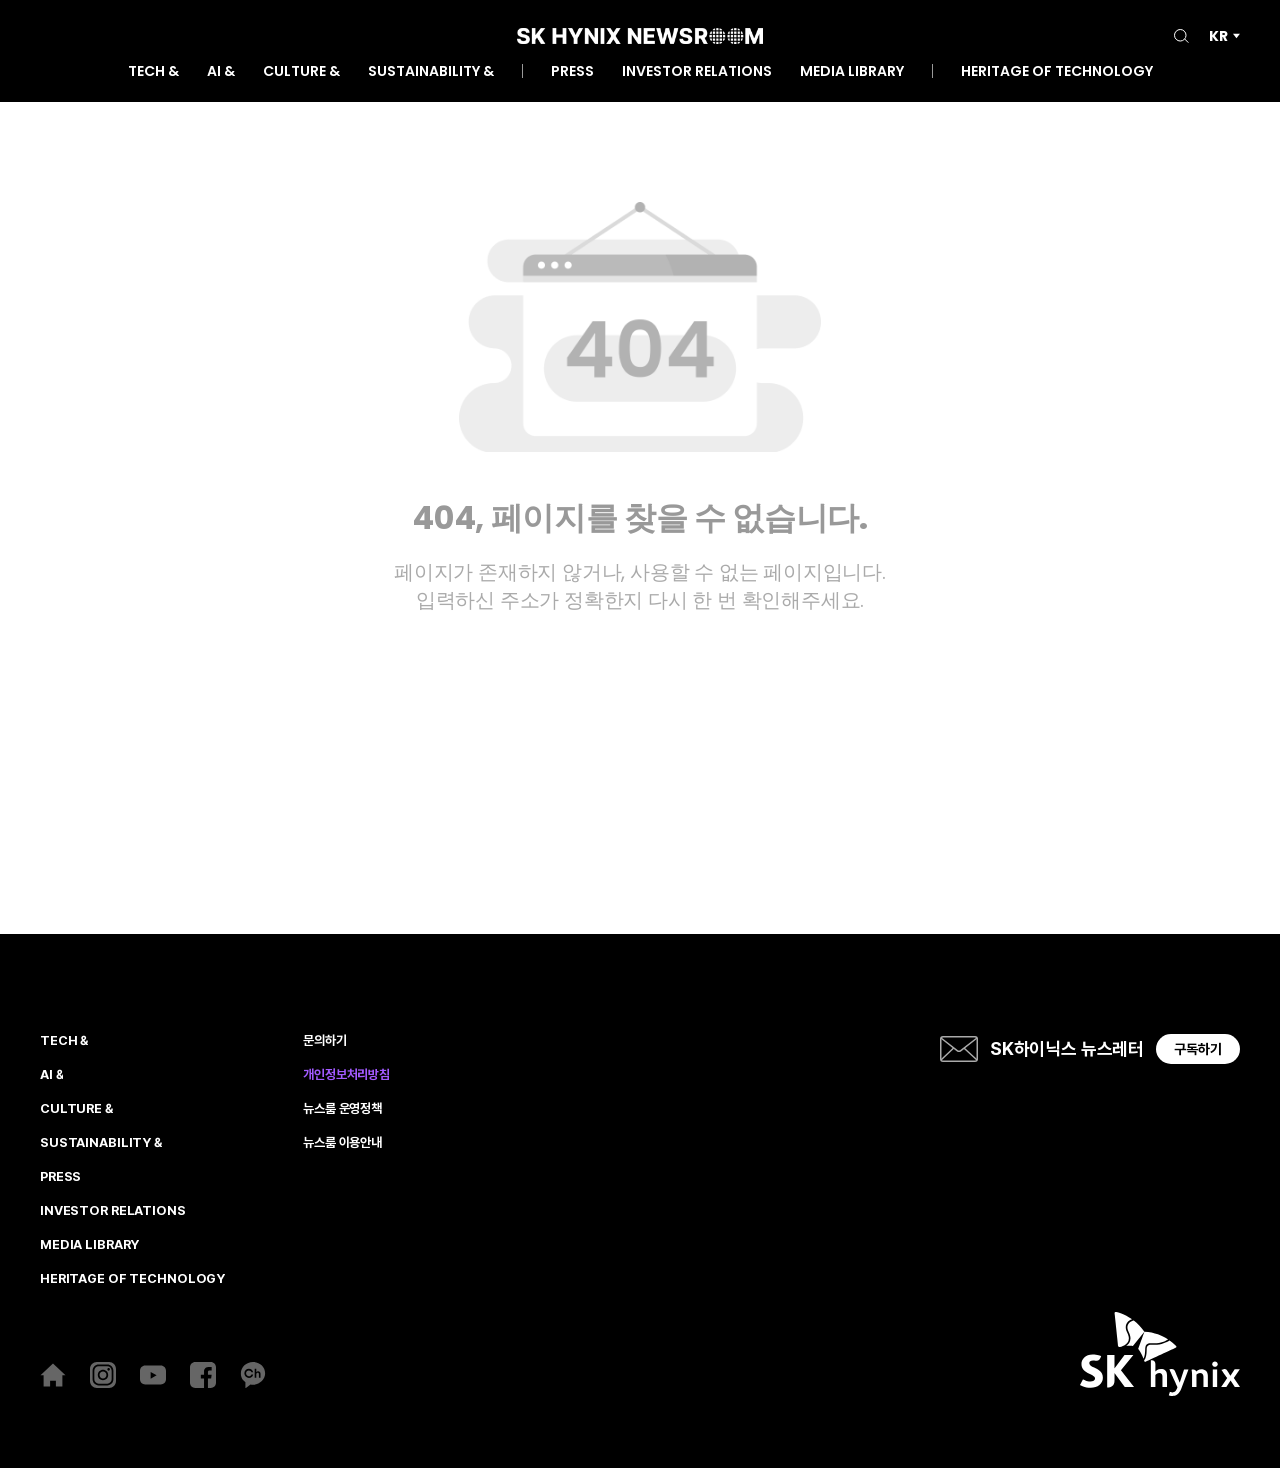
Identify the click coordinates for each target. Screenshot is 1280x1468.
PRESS (572, 72)
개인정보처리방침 (346, 1075)
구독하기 (1198, 1049)
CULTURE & (301, 72)
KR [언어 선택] (1218, 36)
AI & (221, 72)
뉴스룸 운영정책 (342, 1109)
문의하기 (324, 1041)
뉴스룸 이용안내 (342, 1143)
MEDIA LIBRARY (852, 72)
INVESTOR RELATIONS (697, 72)
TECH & (153, 72)
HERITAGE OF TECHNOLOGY (1057, 72)
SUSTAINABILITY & (431, 72)
